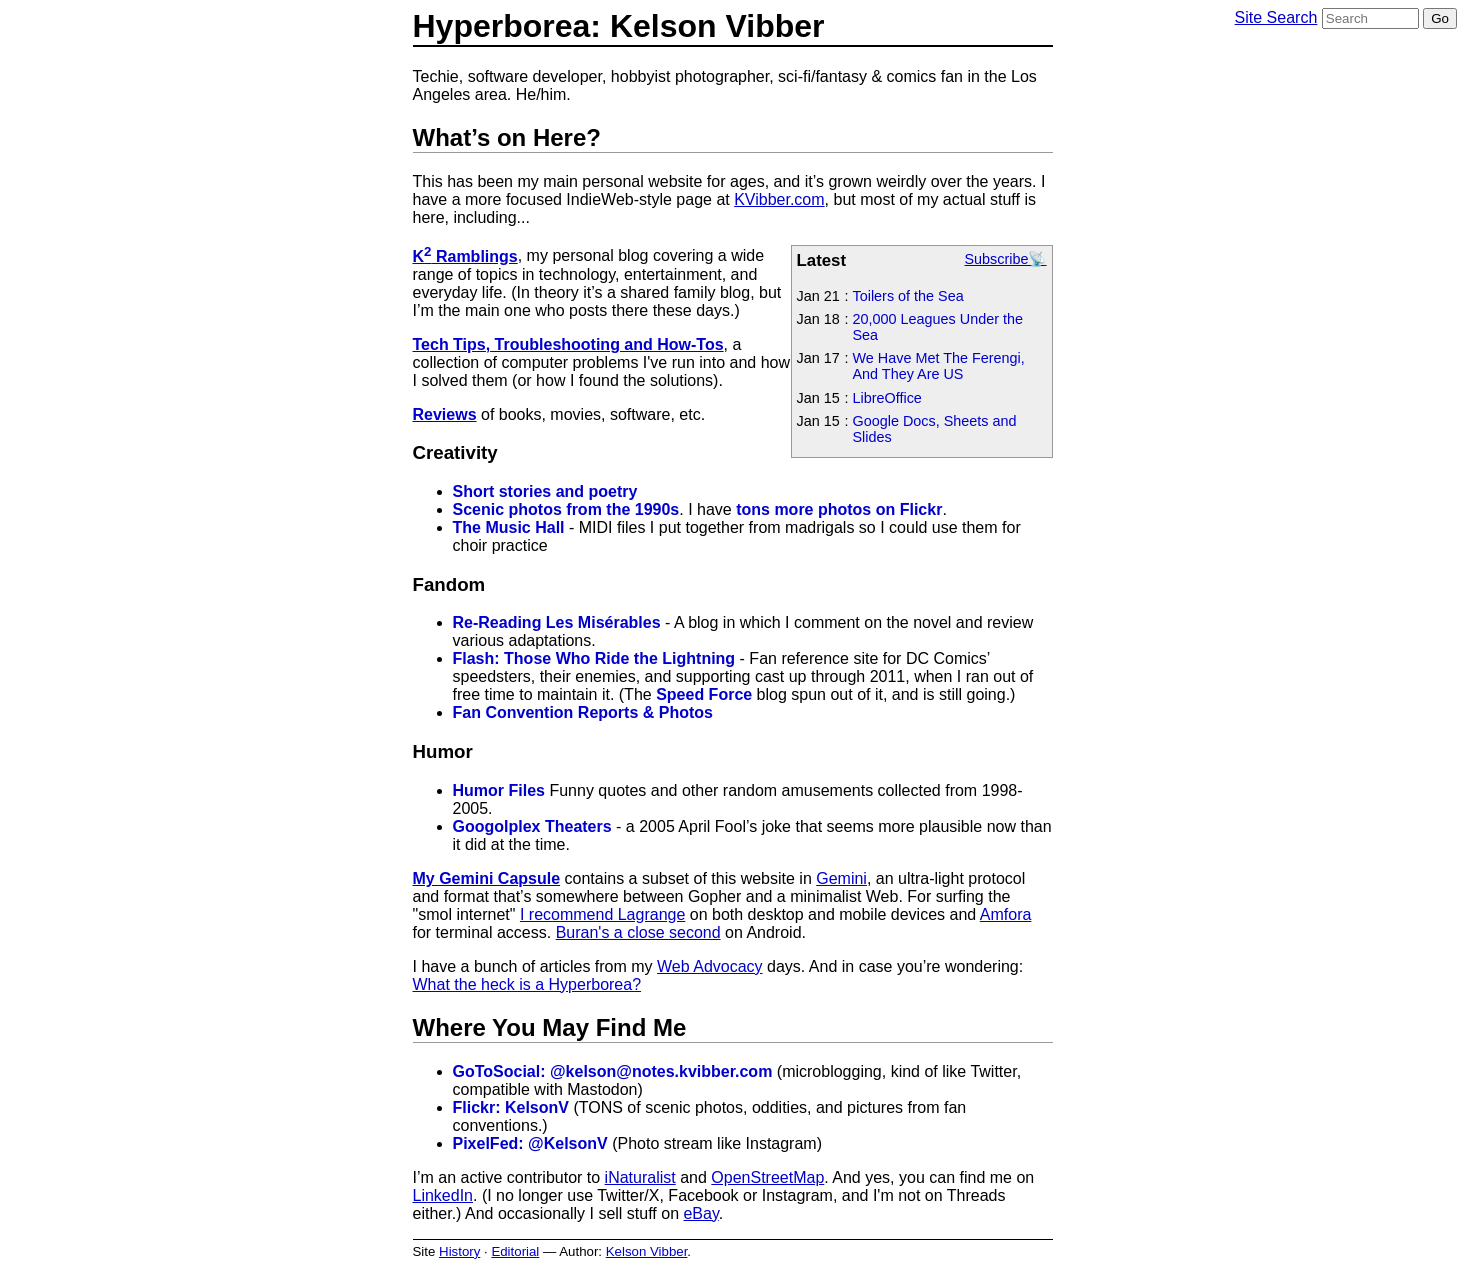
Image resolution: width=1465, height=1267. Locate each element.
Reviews (445, 414)
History (459, 1251)
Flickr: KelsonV (511, 1107)
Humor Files (499, 790)
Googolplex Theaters (532, 826)
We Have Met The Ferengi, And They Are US (939, 366)
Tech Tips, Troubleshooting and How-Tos (568, 344)
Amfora (1006, 914)
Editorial (515, 1251)
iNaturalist (640, 1177)
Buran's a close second (638, 932)
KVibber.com (779, 199)
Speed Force (704, 694)
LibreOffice (887, 398)
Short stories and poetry (545, 491)
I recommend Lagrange (602, 914)
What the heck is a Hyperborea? (527, 984)
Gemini (841, 878)
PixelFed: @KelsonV (530, 1143)
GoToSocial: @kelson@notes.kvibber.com (613, 1071)
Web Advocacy (710, 966)
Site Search (1276, 17)
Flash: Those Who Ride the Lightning (594, 658)
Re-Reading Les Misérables (557, 622)
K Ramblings (465, 256)
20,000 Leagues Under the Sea (938, 327)
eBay (700, 1213)
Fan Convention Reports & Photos (583, 712)
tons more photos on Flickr (839, 509)
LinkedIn (443, 1195)
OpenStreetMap (767, 1177)
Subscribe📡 (1006, 259)
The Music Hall (509, 527)
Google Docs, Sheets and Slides (935, 429)
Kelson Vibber (647, 1251)
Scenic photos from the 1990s (566, 509)
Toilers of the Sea (908, 296)
